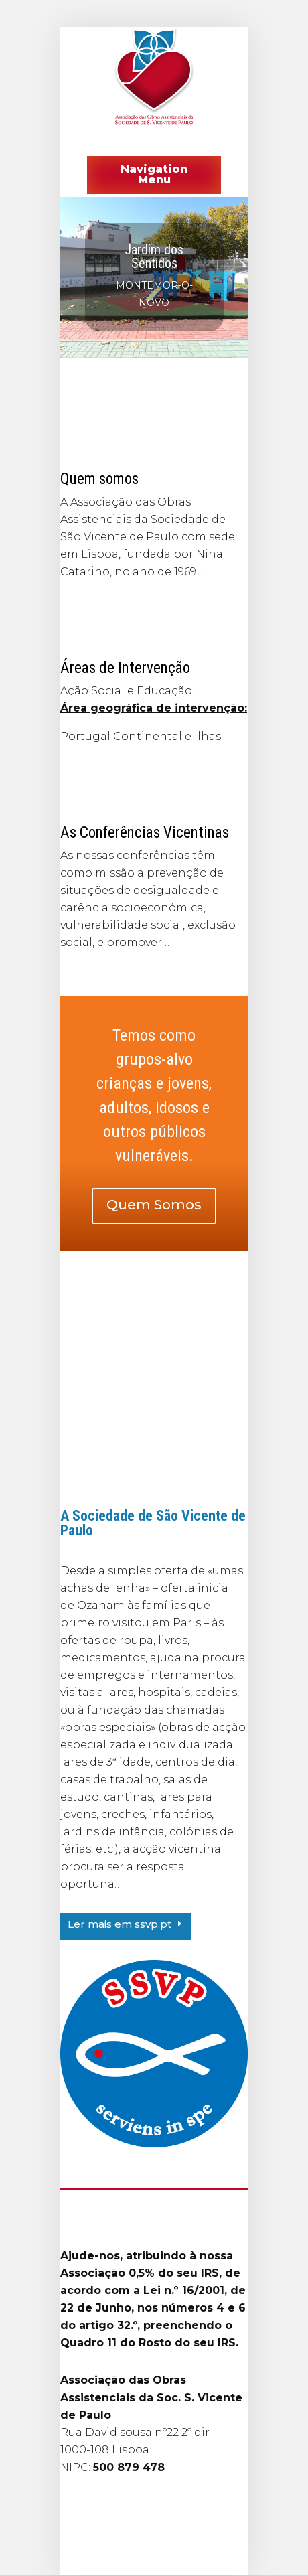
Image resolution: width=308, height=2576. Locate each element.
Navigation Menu (154, 174)
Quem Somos (154, 1205)
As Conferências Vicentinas (144, 833)
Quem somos (99, 479)
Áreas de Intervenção (125, 668)
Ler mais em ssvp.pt (119, 1924)
